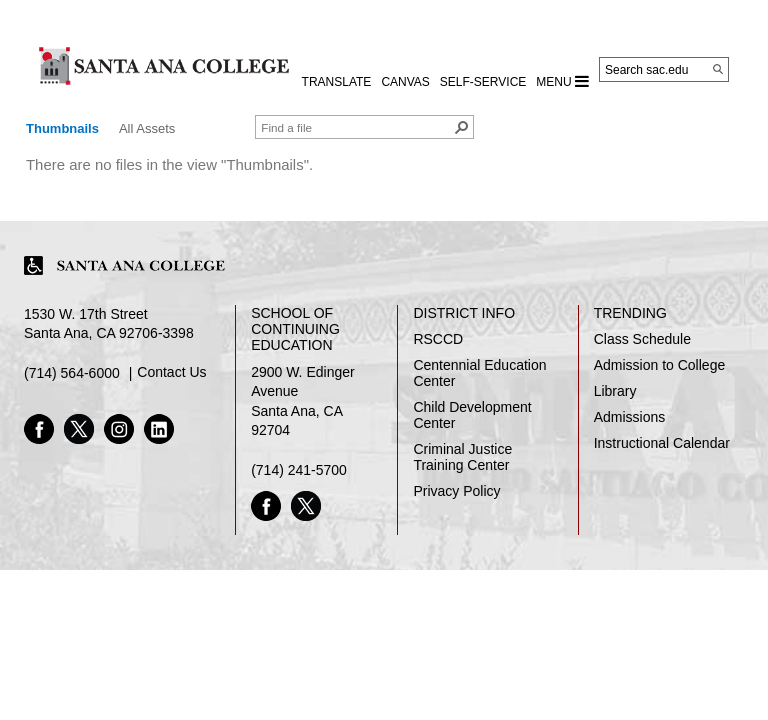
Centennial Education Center (479, 373)
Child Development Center (472, 415)
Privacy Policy (456, 491)
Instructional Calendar (662, 443)
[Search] (718, 69)
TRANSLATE (337, 82)
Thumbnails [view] (62, 128)
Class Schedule (642, 339)
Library (615, 391)
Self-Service (483, 82)
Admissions (630, 417)
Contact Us (171, 372)
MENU (562, 81)
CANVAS (405, 82)
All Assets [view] (147, 128)
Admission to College (660, 365)
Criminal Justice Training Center (462, 457)
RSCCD (438, 339)
